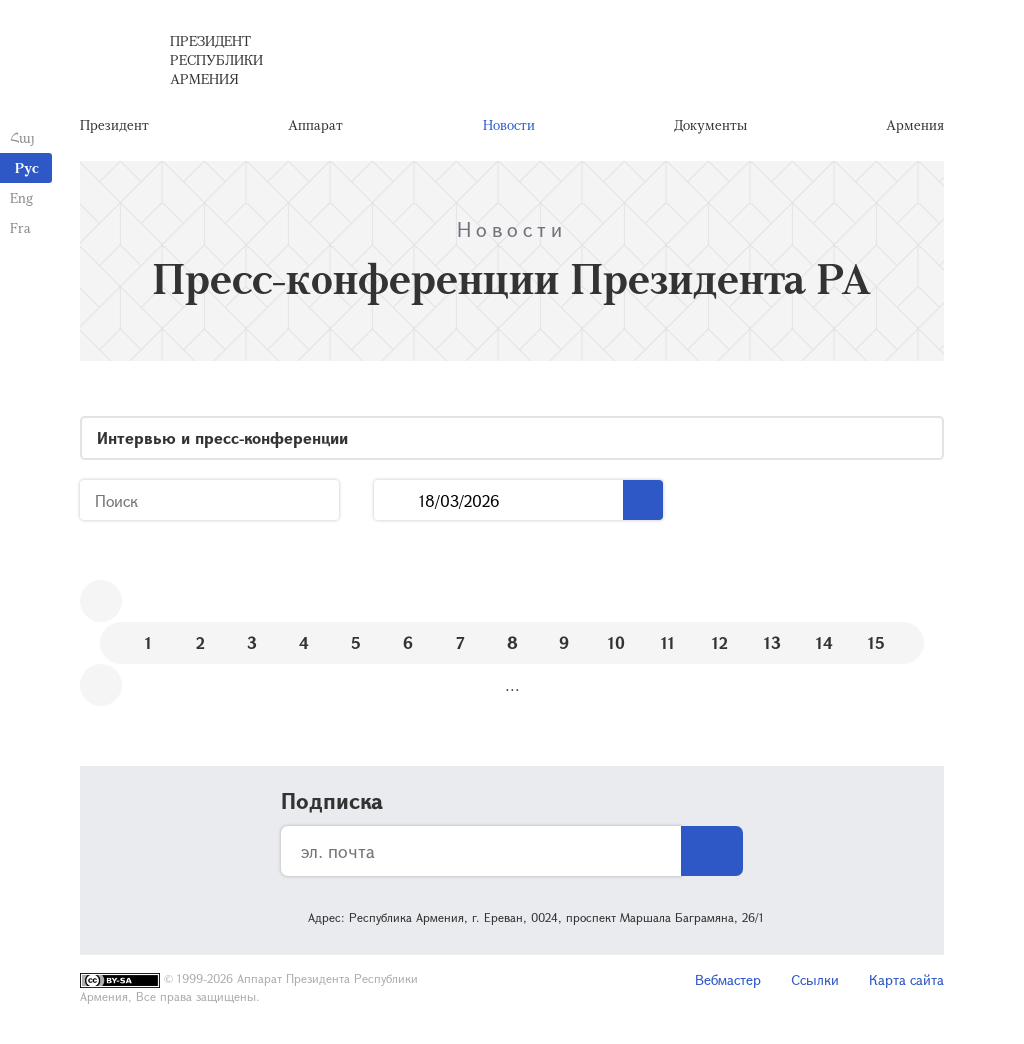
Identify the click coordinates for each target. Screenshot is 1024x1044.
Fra (20, 227)
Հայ (22, 137)
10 (616, 642)
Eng (21, 197)
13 (772, 642)
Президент (114, 124)
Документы (710, 124)
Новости (509, 124)
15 (876, 642)
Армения (915, 124)
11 (668, 642)
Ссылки (815, 979)
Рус (27, 167)
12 (720, 642)
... (396, 500)
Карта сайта (906, 979)
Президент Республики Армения (216, 59)
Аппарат (315, 124)
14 (824, 642)
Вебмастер (728, 979)
